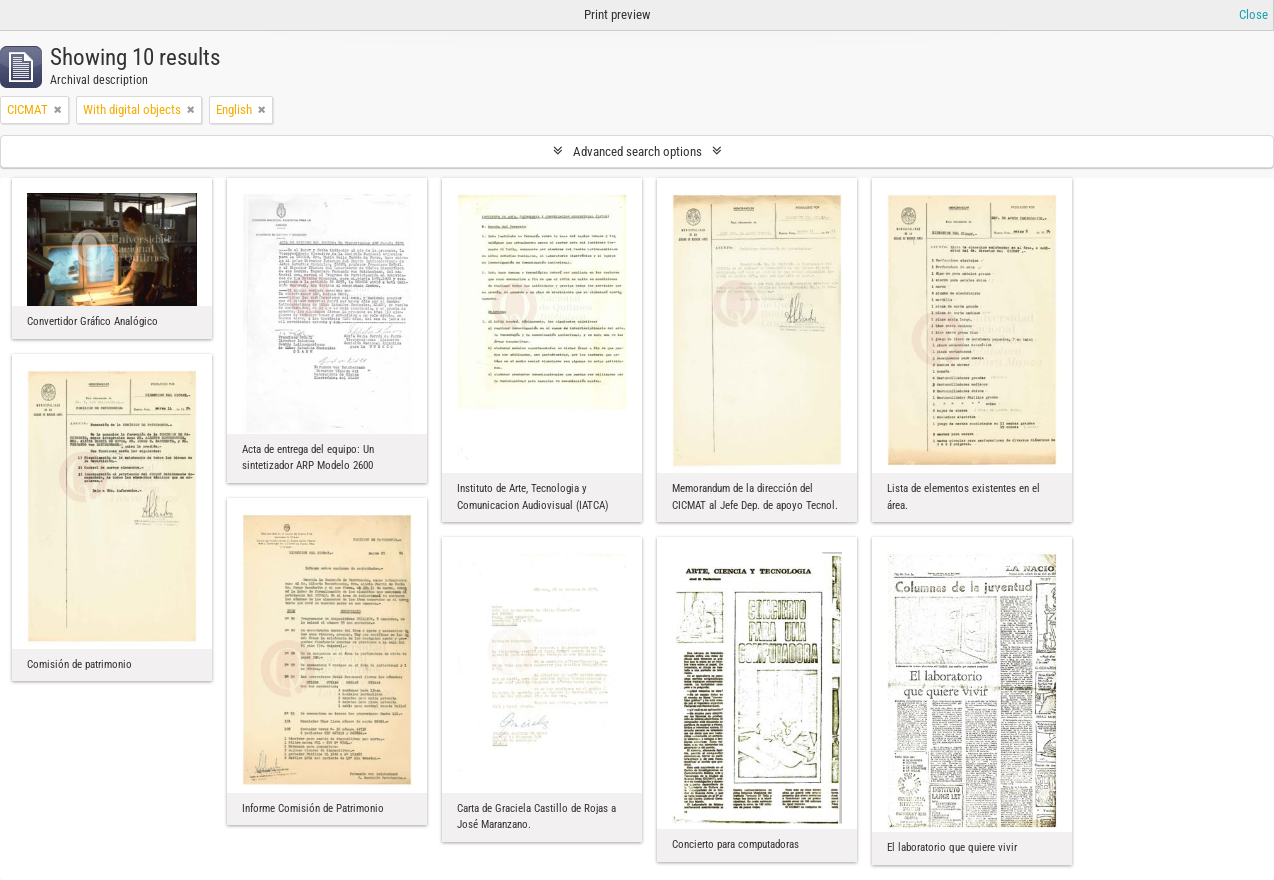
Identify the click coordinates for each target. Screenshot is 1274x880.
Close (1253, 14)
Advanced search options (637, 151)
